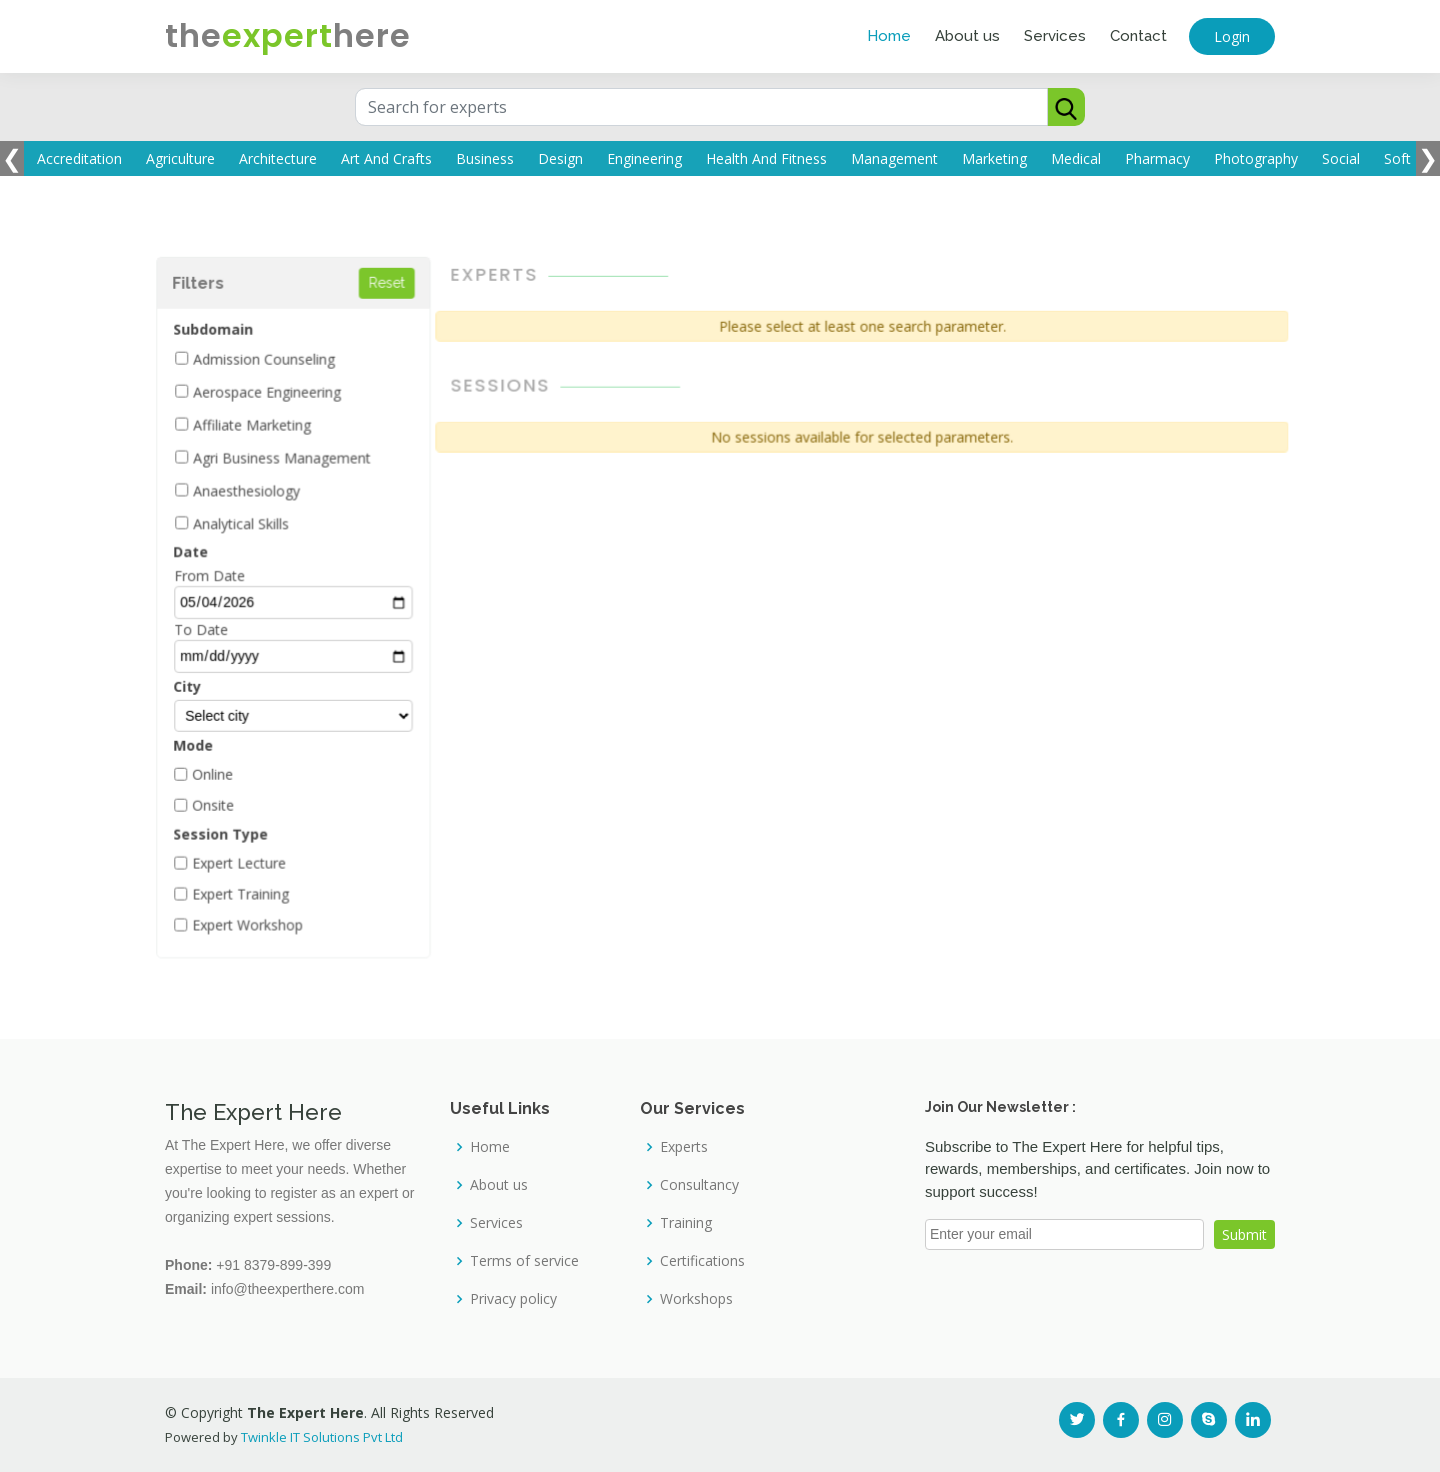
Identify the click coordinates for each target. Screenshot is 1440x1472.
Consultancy (699, 1185)
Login (1232, 36)
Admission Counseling (275, 365)
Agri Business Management (292, 461)
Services (1055, 36)
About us (967, 36)
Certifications (702, 1261)
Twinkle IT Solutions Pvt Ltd (322, 1437)
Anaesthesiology (258, 493)
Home (889, 36)
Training (686, 1223)
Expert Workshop (259, 917)
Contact (1138, 36)
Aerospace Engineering (278, 397)
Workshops (696, 1299)
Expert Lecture (250, 856)
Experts (684, 1147)
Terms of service (524, 1261)
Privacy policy (513, 1299)
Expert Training (252, 887)
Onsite (225, 800)
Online (225, 770)
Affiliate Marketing (263, 429)
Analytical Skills (252, 526)
